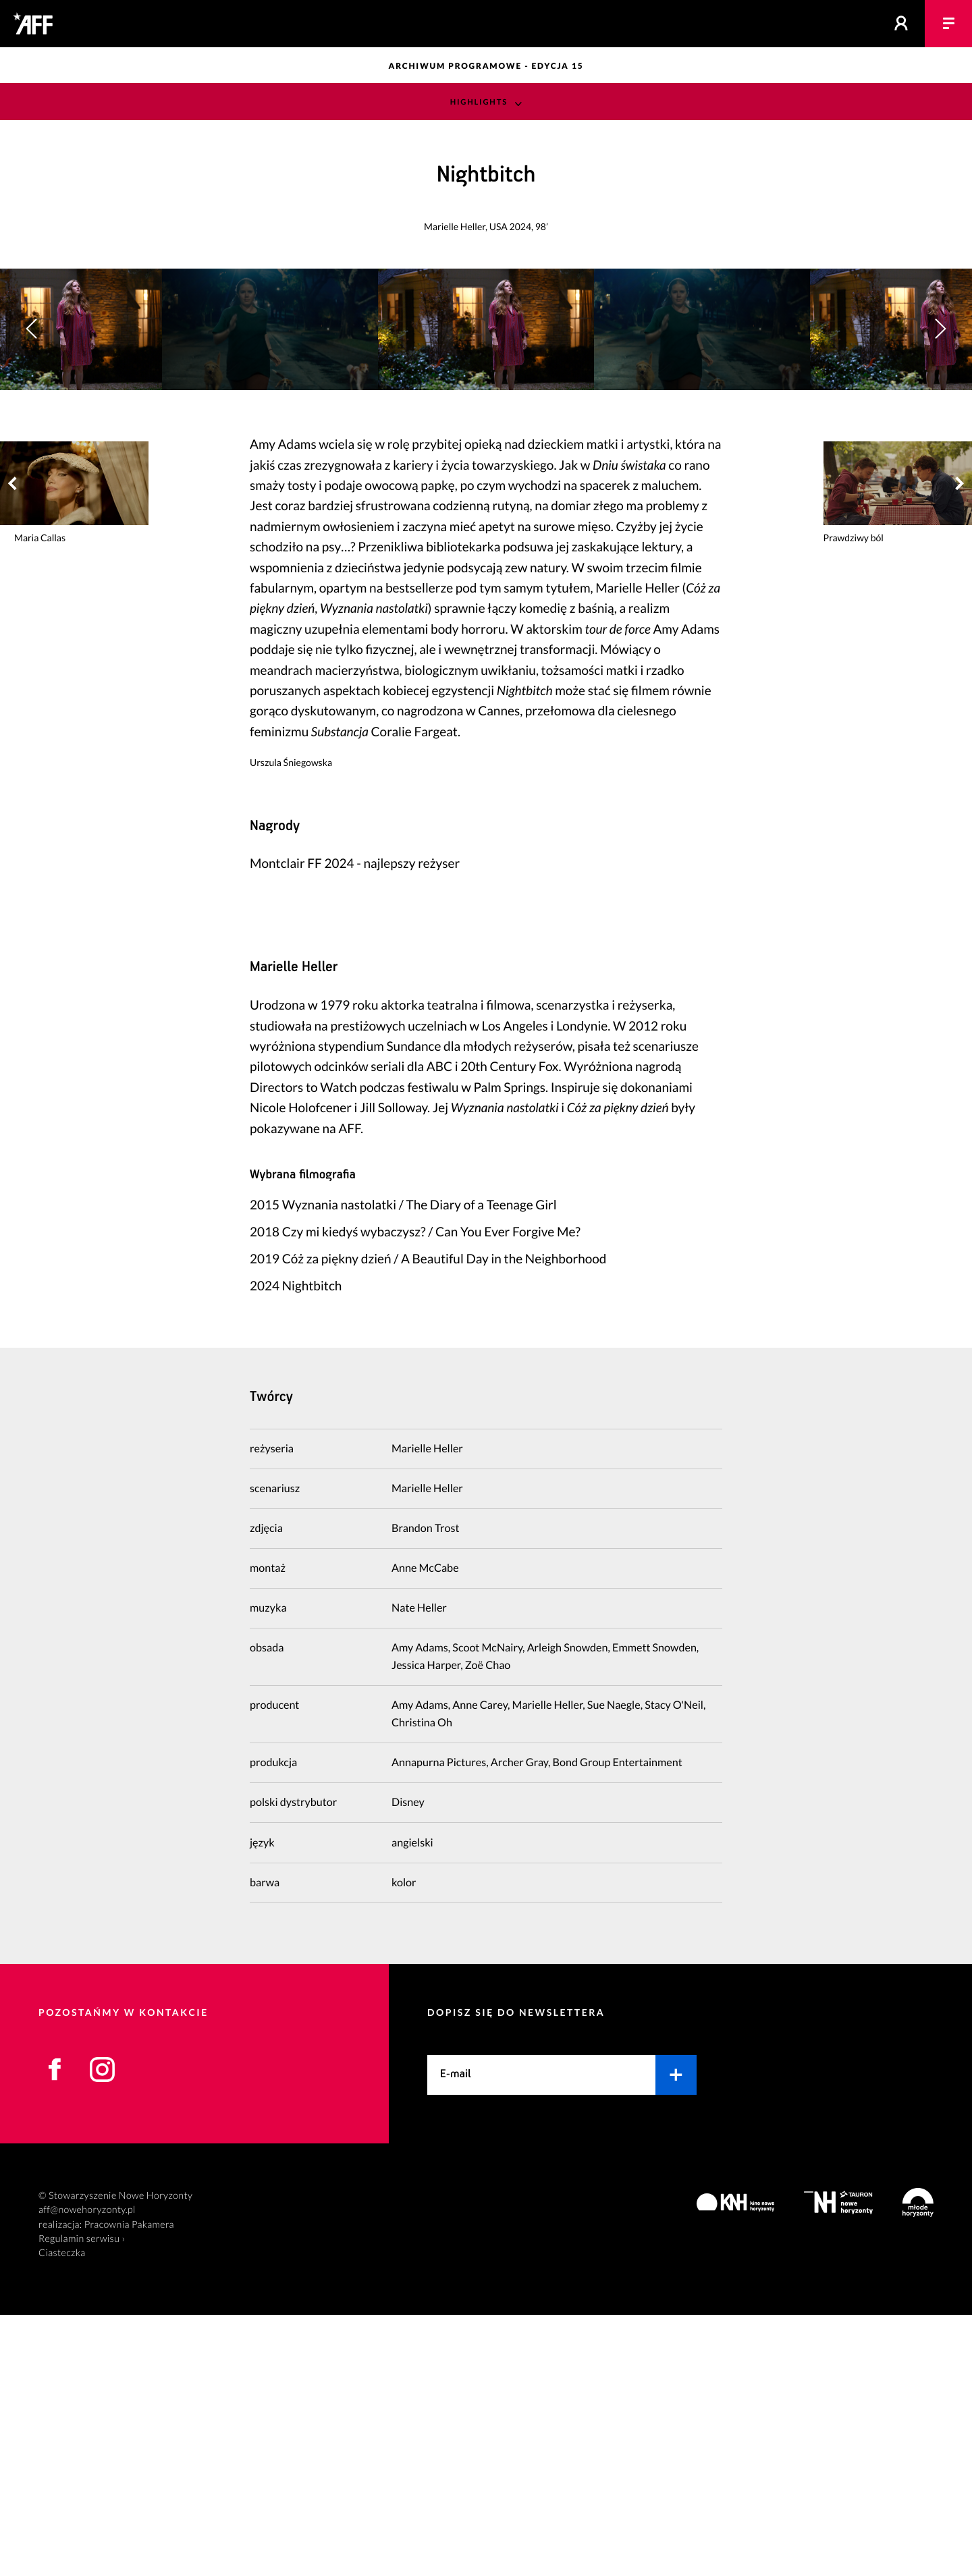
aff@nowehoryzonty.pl (87, 2471)
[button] (940, 459)
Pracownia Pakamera (129, 2486)
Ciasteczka (62, 2514)
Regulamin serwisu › (81, 2500)
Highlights (478, 102)
